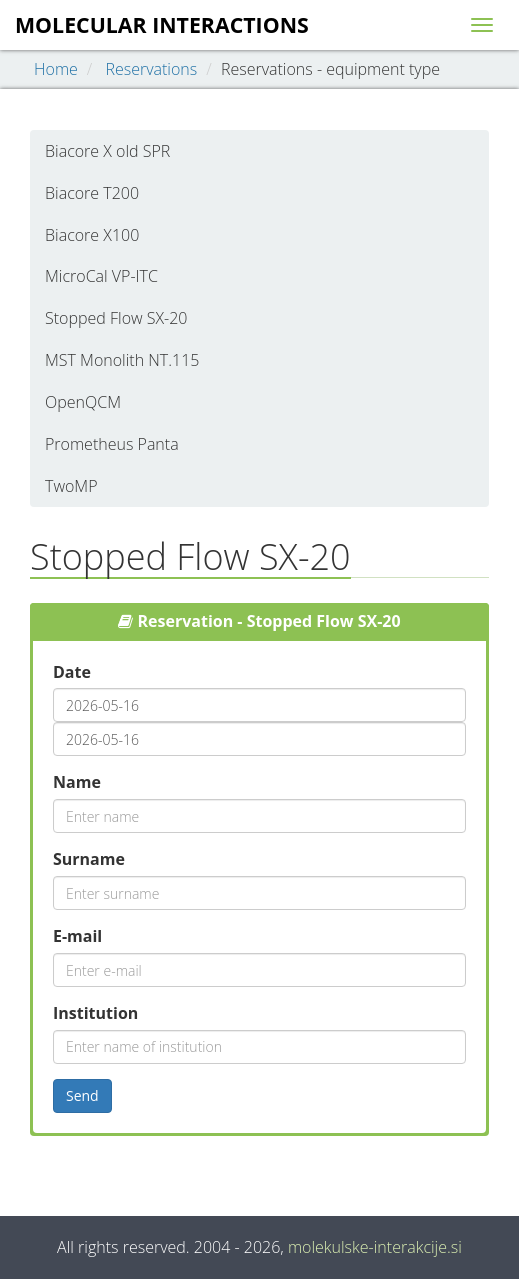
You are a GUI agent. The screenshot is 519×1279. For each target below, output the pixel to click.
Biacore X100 (92, 235)
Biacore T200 (92, 193)
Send (82, 1095)
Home (56, 69)
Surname (89, 859)
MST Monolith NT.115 (122, 360)
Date (72, 672)
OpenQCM (83, 402)
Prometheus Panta (112, 444)
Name (77, 782)
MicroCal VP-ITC (101, 276)
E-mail (77, 936)
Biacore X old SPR (107, 151)
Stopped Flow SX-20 (116, 318)
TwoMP (71, 486)
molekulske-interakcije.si (375, 1247)
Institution (95, 1013)
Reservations (151, 69)
